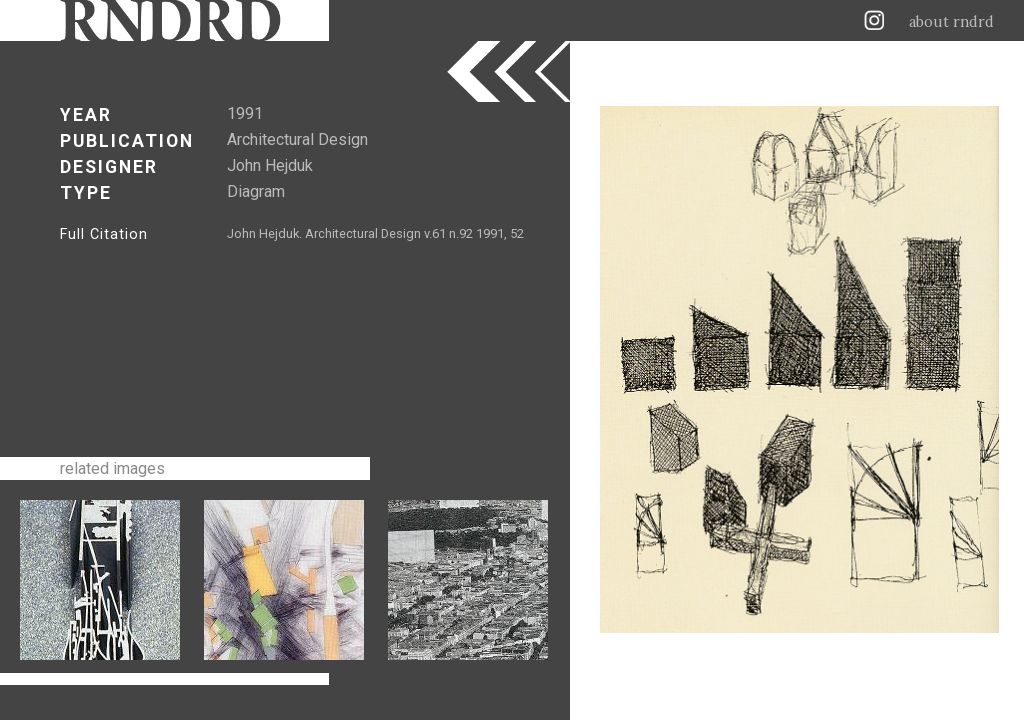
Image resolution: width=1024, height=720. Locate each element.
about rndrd (951, 22)
